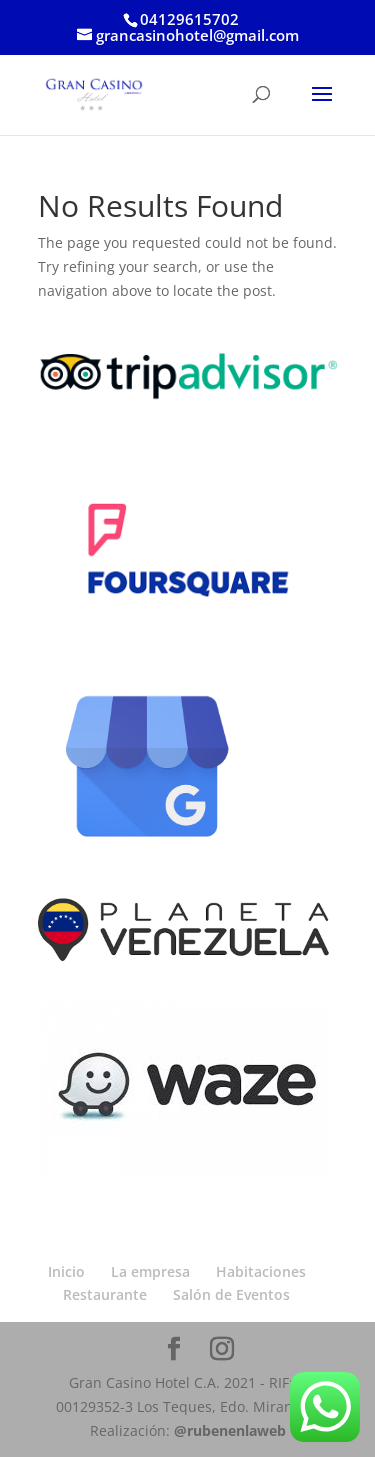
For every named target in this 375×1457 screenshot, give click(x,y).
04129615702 (189, 19)
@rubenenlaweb (230, 1430)
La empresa (150, 1271)
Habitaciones (261, 1271)
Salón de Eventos (231, 1294)
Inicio (66, 1271)
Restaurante (105, 1294)
